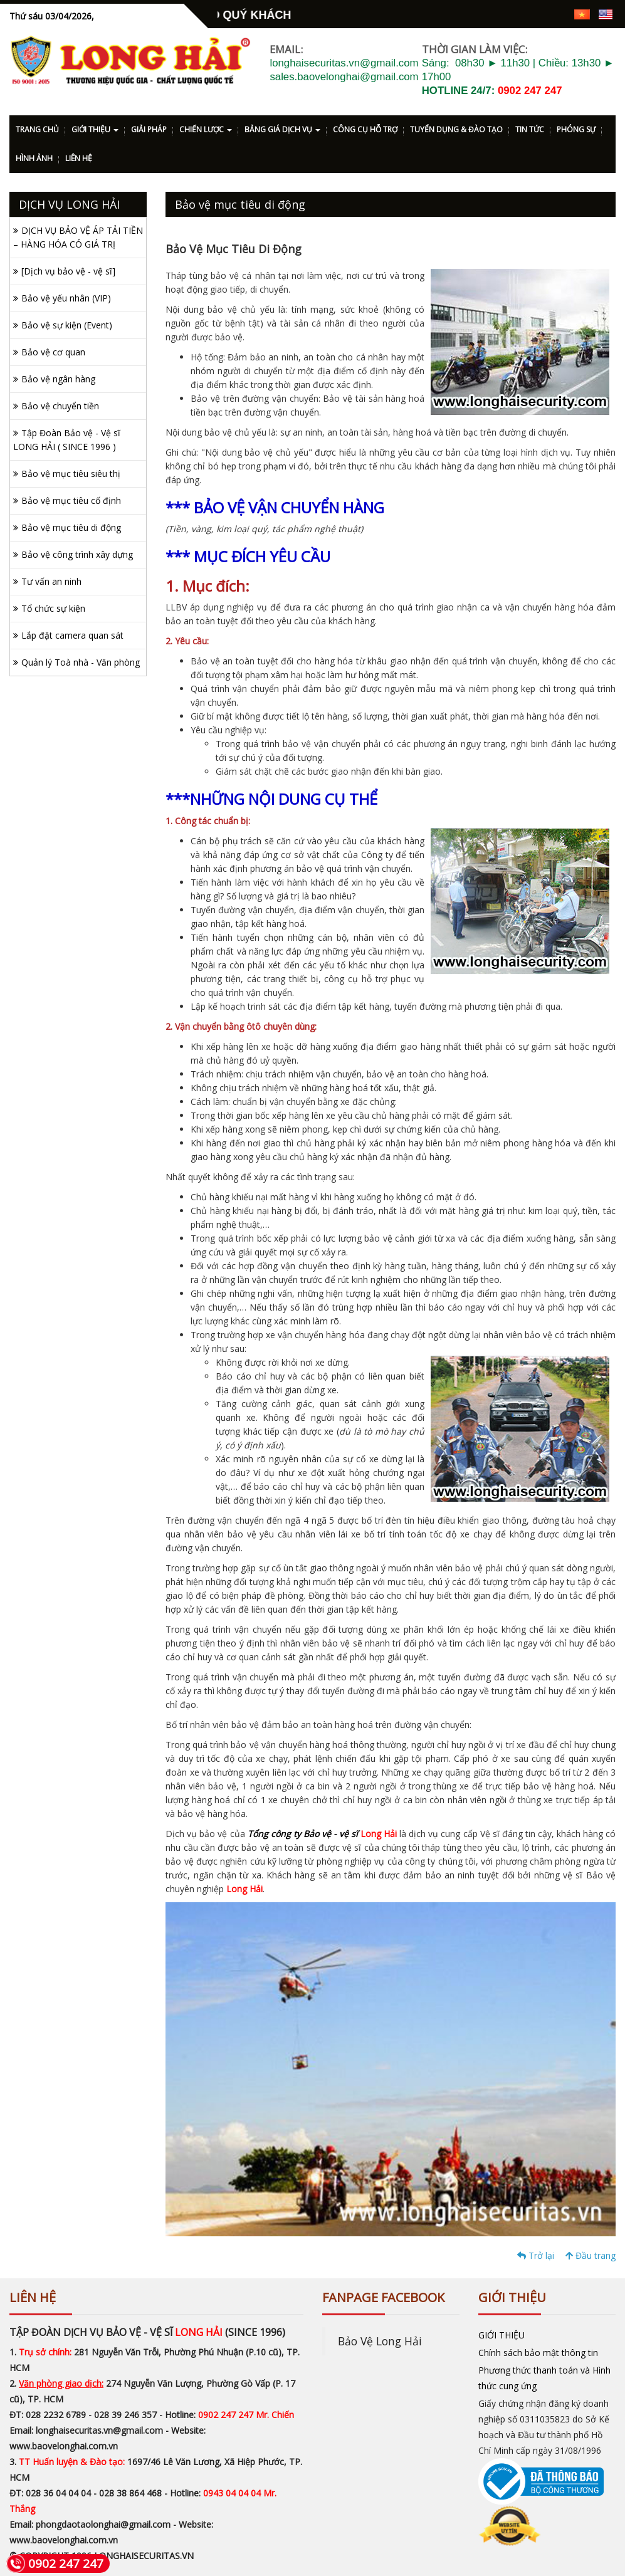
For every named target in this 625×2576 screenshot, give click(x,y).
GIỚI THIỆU (94, 129)
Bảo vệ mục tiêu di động (71, 527)
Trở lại (535, 2255)
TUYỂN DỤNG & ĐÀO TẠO (456, 129)
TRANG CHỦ (37, 129)
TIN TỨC (529, 129)
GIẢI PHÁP (149, 129)
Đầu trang (590, 2255)
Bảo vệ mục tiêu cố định (71, 500)
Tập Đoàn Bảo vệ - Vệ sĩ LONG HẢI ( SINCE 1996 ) (66, 440)
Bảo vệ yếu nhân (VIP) (66, 298)
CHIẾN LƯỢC (205, 129)
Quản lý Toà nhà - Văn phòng (80, 662)
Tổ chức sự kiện (53, 608)
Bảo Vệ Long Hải (380, 2340)
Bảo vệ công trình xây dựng (77, 554)
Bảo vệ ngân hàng (58, 379)
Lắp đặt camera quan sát (72, 635)
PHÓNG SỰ (576, 129)
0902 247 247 (530, 91)
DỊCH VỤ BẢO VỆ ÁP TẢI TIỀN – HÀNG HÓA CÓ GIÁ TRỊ (78, 237)
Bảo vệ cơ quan (53, 352)
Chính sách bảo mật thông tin (538, 2353)
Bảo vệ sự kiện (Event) (66, 325)
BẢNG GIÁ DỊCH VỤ (282, 129)
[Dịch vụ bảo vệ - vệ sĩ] (68, 271)
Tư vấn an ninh (51, 581)
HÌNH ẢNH (34, 158)
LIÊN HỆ (78, 158)
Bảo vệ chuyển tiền (60, 406)
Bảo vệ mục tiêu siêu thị (70, 473)
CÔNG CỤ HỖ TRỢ (365, 129)
